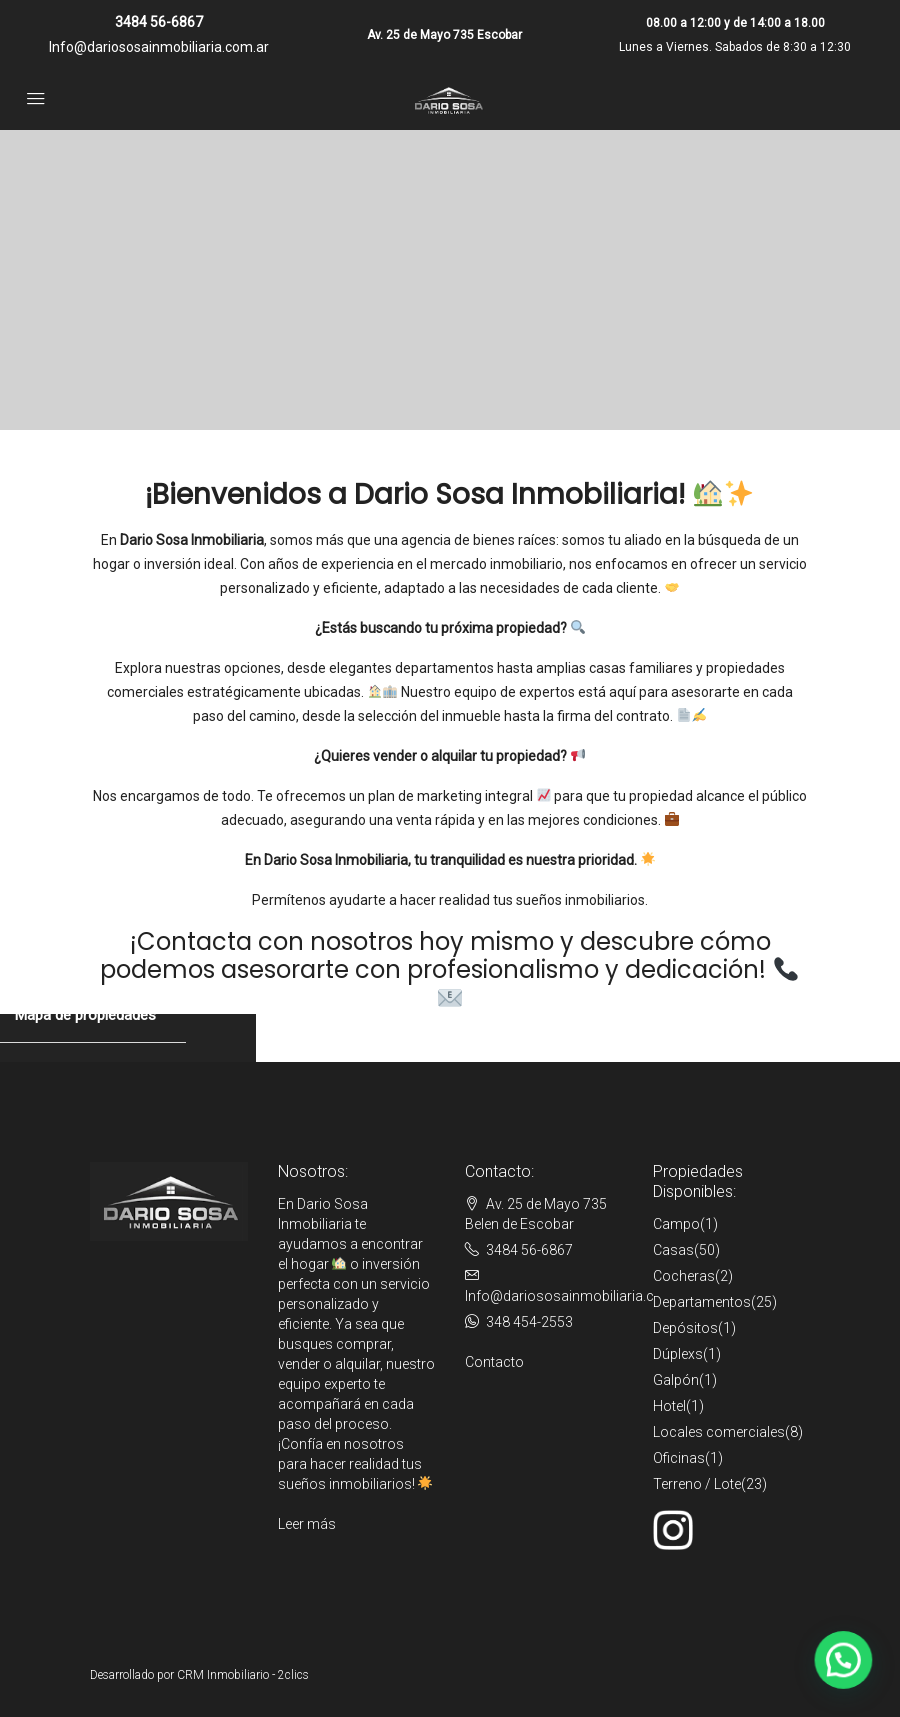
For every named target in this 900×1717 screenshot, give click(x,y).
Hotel (669, 1406)
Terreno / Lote (697, 1484)
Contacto (494, 1362)
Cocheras (684, 1276)
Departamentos (702, 1302)
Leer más (307, 1524)
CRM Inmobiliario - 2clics (243, 1675)
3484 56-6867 (159, 22)
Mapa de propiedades (85, 1015)
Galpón (676, 1380)
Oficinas (679, 1458)
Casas (673, 1250)
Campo (676, 1224)
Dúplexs (678, 1354)
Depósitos (685, 1328)
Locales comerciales (719, 1432)
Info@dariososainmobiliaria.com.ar (159, 47)
